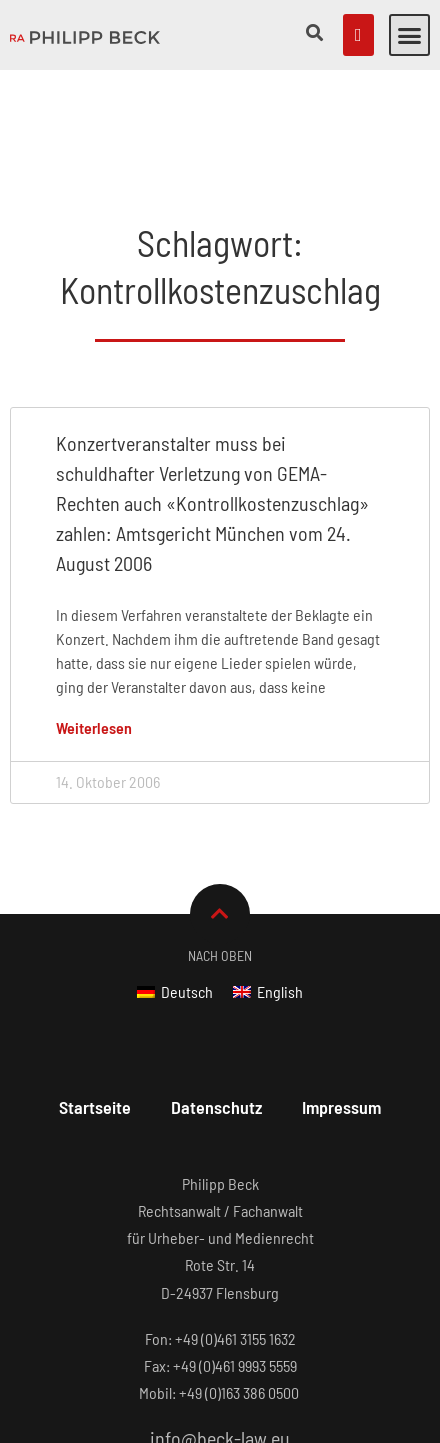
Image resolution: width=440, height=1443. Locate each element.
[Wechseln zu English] (268, 891)
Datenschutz (216, 1007)
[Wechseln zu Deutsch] (175, 891)
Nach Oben (220, 855)
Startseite (95, 1007)
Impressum (341, 1007)
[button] (410, 35)
